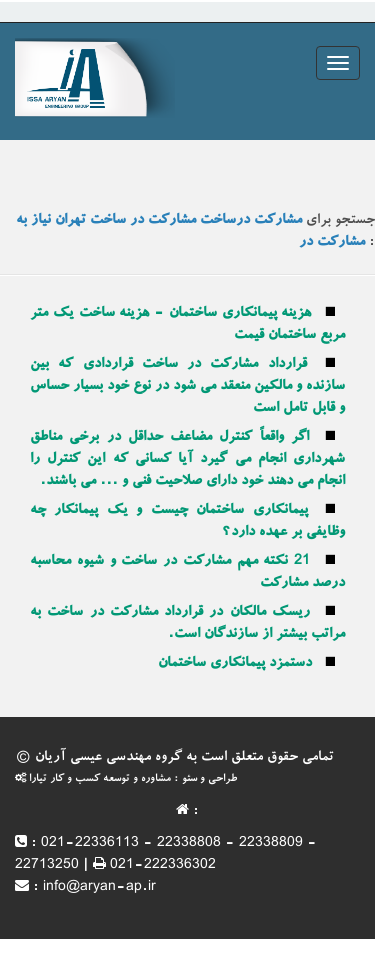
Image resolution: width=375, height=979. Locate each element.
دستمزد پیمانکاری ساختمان (235, 664)
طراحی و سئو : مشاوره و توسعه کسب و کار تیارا (126, 779)
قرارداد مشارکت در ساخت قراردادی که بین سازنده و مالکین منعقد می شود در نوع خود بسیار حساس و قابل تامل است (187, 387)
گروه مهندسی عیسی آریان (108, 758)
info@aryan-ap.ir (99, 888)
